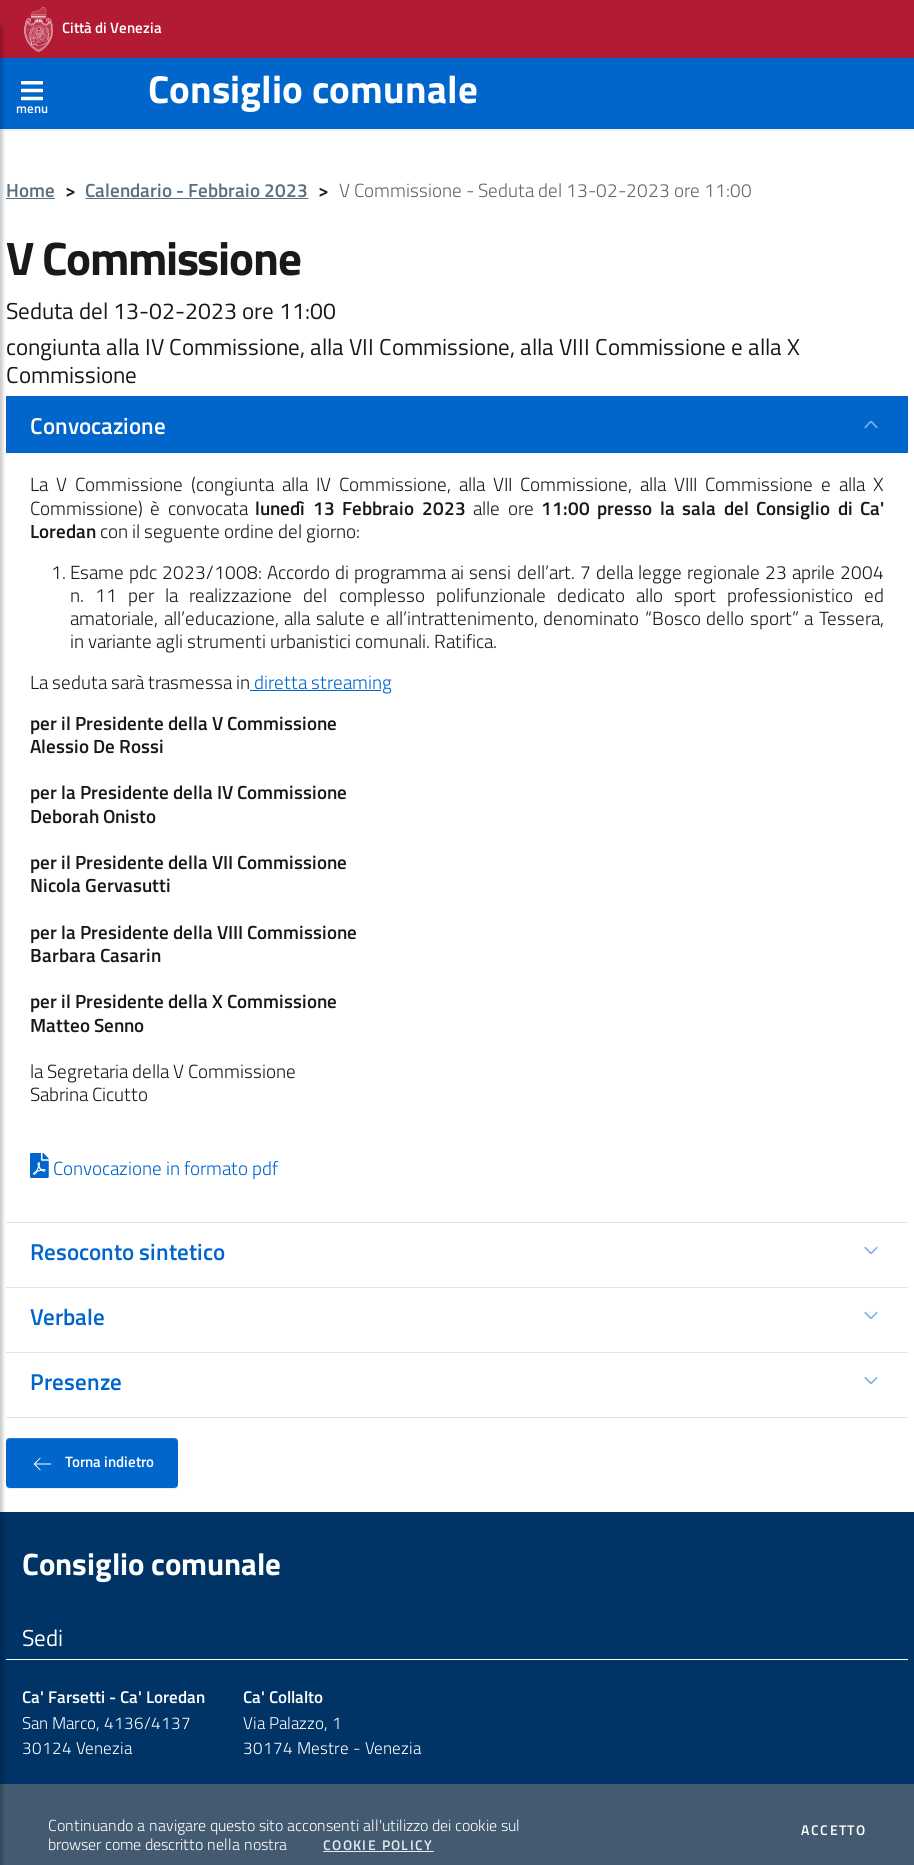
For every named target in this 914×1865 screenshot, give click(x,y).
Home (30, 168)
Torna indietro (92, 1440)
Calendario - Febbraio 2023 (196, 168)
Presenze (76, 1359)
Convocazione (98, 403)
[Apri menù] (32, 71)
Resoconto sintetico (127, 1229)
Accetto (833, 1808)
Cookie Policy (378, 1823)
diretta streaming (321, 660)
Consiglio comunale (313, 66)
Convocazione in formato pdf (154, 1146)
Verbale (67, 1294)
